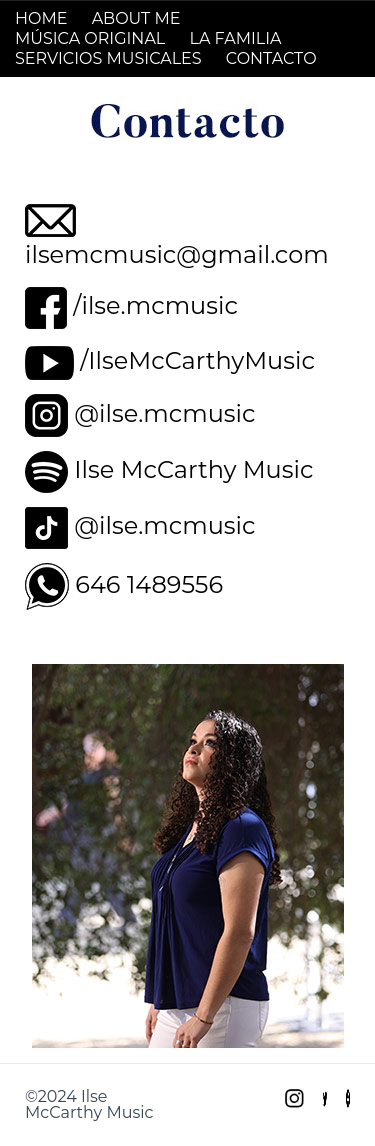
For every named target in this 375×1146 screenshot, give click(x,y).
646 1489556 (149, 584)
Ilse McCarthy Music (193, 469)
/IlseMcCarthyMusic (197, 360)
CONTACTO (271, 58)
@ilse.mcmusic (164, 413)
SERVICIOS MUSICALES (108, 58)
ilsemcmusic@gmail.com (177, 254)
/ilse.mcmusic (155, 305)
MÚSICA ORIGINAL (90, 38)
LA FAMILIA (235, 38)
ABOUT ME (136, 18)
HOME (41, 18)
